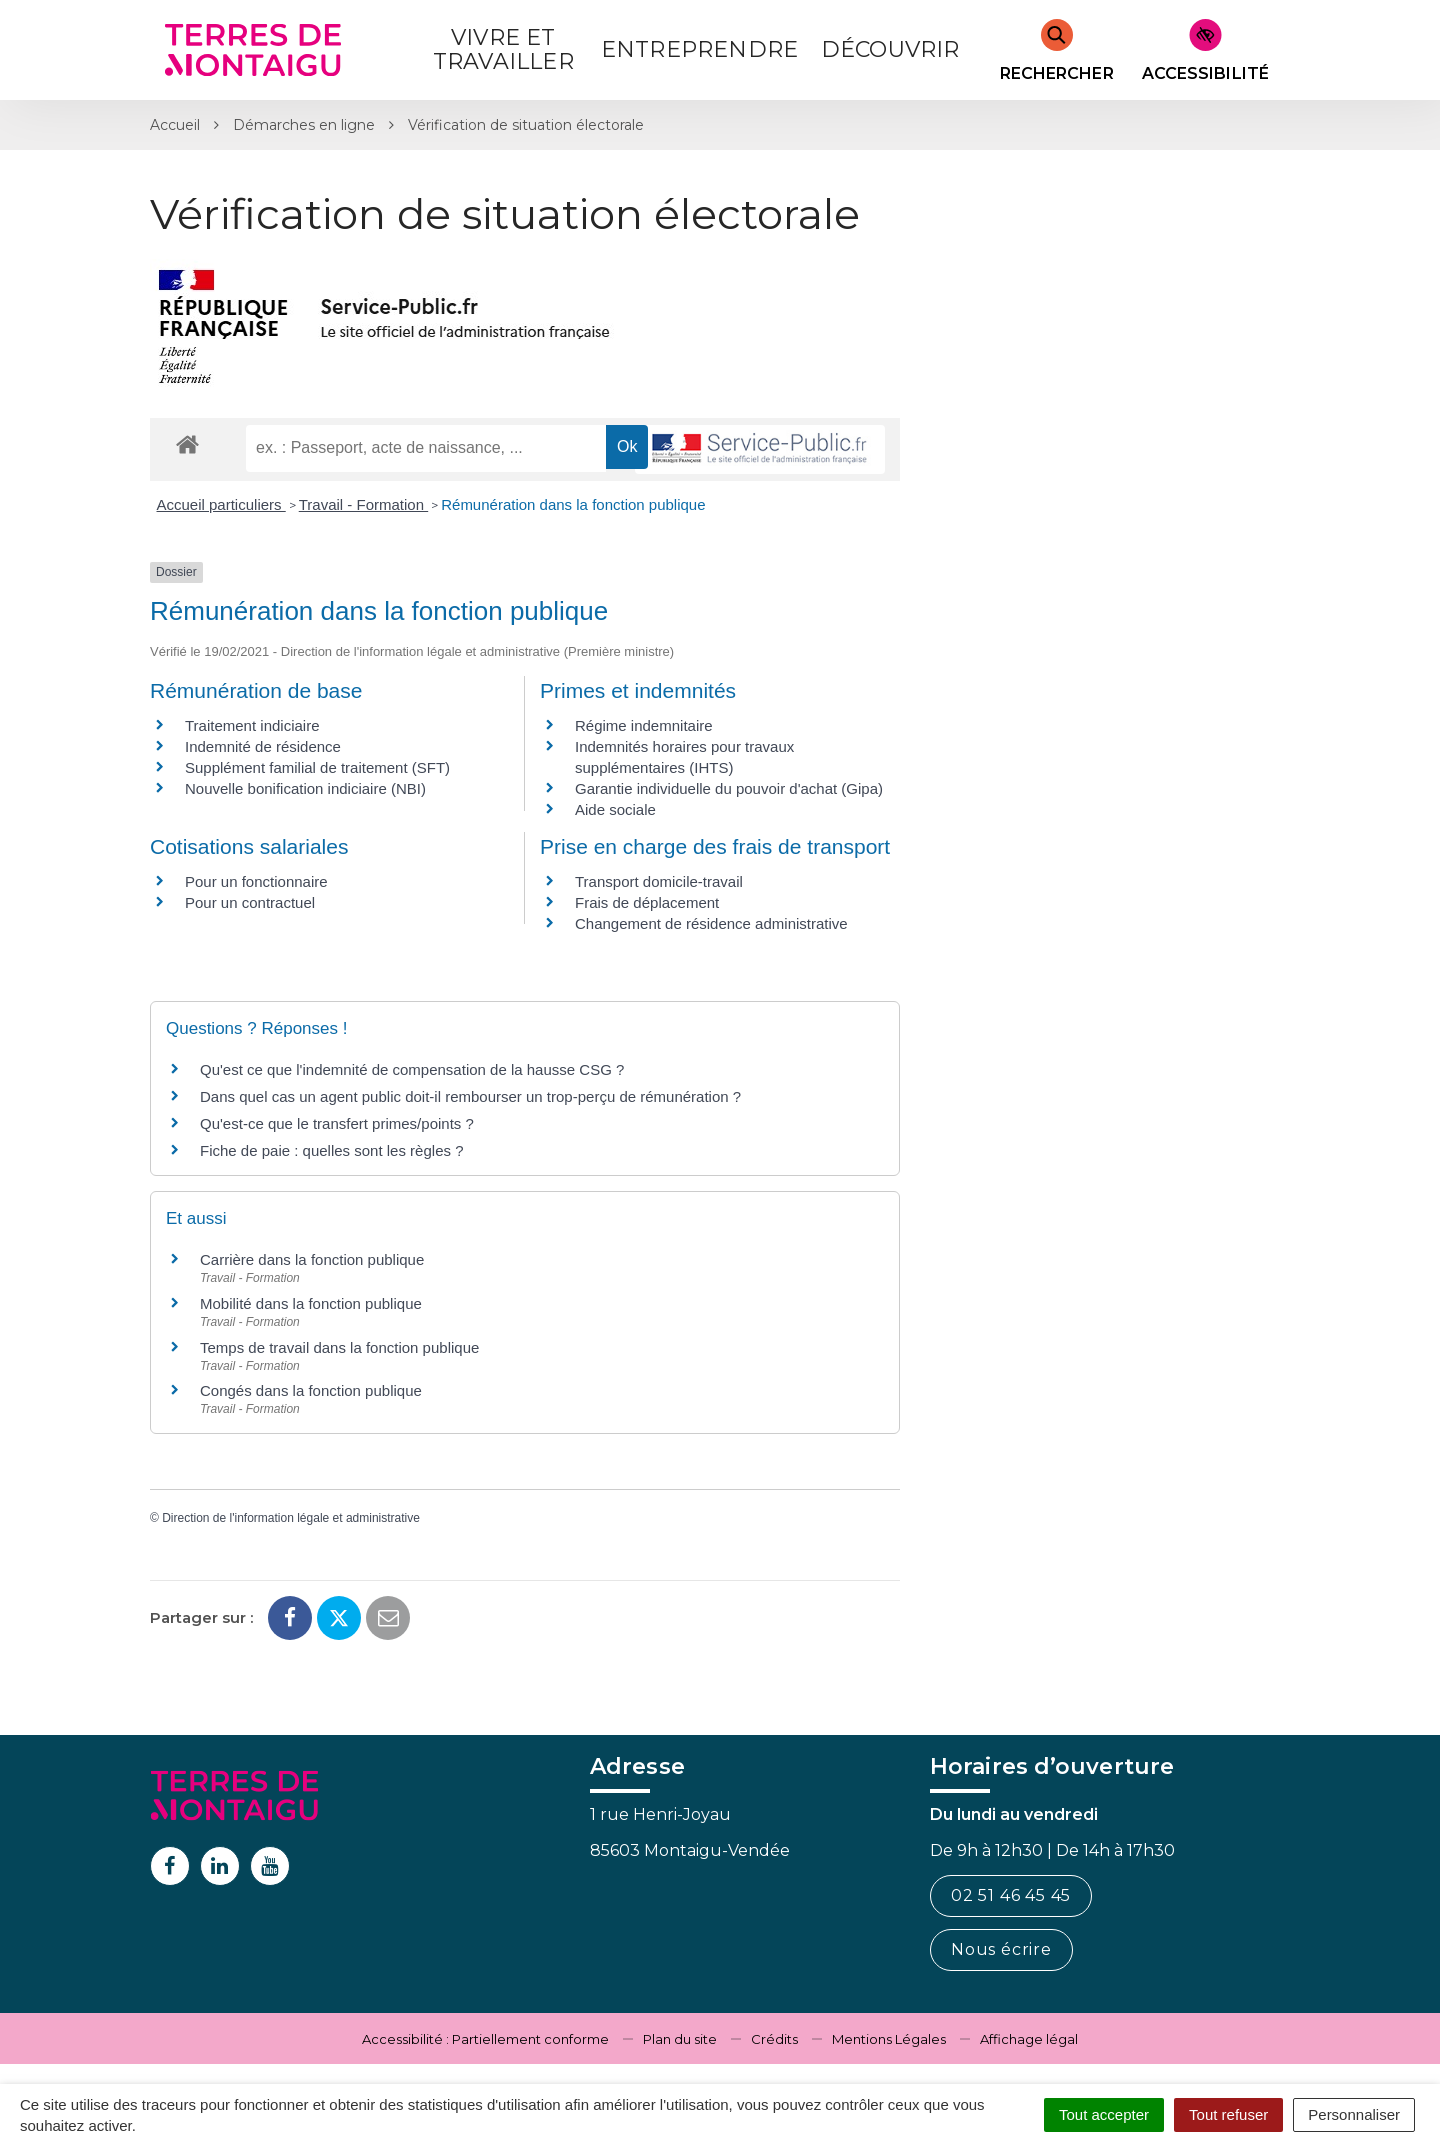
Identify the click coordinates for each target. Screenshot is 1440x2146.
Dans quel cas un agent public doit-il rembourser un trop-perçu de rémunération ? (470, 1096)
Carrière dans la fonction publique (312, 1259)
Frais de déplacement (647, 902)
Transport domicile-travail (659, 881)
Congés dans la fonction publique (311, 1390)
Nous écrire (1001, 1949)
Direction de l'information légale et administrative (291, 1518)
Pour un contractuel (250, 902)
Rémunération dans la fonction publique (573, 504)
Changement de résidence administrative (711, 923)
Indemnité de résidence (263, 746)
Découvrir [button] (890, 49)
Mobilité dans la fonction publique (311, 1303)
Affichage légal (1029, 2039)
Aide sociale (615, 809)
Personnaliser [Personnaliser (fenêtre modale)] (1354, 2114)
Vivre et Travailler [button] (503, 49)
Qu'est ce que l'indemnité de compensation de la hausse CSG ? (412, 1069)
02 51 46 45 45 (1011, 1895)
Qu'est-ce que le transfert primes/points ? (337, 1123)
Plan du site (680, 2039)
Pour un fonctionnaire (256, 881)
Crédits (774, 2039)
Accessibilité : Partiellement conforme (485, 2039)
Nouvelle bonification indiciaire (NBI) (305, 788)
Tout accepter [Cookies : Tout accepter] (1104, 2114)
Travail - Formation (363, 504)
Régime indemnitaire (644, 725)
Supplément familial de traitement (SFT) (317, 767)
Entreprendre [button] (699, 49)
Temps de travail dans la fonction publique (339, 1347)
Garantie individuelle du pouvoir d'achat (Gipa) (729, 788)
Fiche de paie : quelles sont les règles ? (332, 1150)
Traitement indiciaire (252, 725)
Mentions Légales (889, 2039)
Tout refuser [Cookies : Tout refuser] (1228, 2114)
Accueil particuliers (221, 504)
